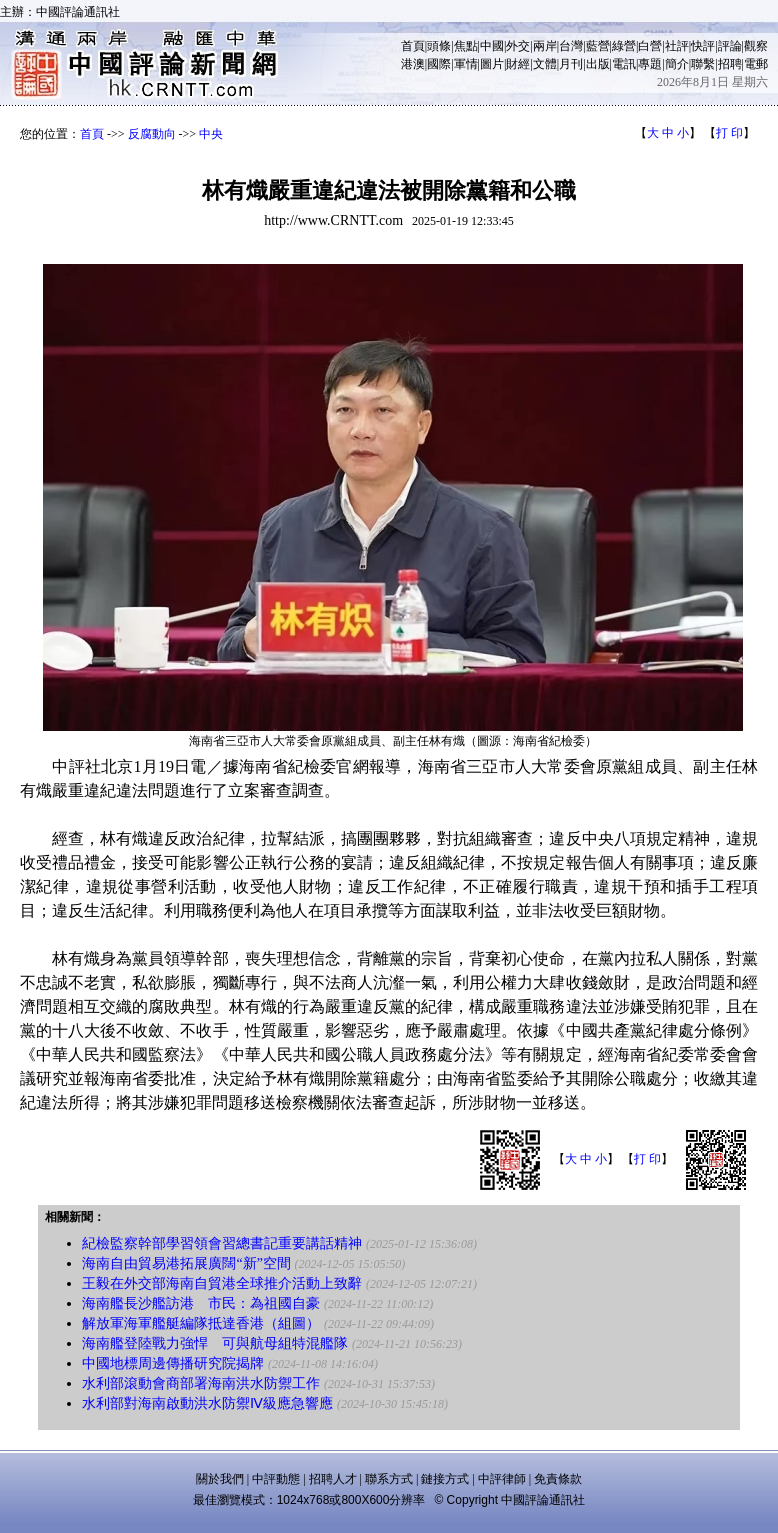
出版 (598, 64)
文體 (545, 64)
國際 (439, 64)
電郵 (756, 64)
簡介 (677, 64)
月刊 (571, 64)
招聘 (730, 64)
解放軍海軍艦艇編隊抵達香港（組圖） (201, 1323)
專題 (650, 64)
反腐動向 (152, 134)
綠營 (624, 46)
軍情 (466, 64)
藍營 (598, 46)
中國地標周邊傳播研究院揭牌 (173, 1363)
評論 (730, 46)
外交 (518, 46)
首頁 (413, 46)
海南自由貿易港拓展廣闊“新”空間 (186, 1263)
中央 (211, 134)
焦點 (466, 46)
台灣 (571, 46)
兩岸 (545, 46)
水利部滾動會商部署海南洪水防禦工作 (201, 1383)
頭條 (439, 46)
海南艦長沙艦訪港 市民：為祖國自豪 (201, 1303)
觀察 (756, 46)
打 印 (729, 133)
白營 (650, 46)
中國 (492, 46)
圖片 (492, 64)
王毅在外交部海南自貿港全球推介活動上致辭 (222, 1283)
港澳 (413, 64)
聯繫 (703, 64)
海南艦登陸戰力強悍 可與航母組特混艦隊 (215, 1343)
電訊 (624, 64)
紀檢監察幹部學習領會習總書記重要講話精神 (222, 1243)
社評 (677, 46)
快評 (703, 46)
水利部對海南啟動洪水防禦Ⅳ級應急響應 (207, 1403)
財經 (518, 64)
